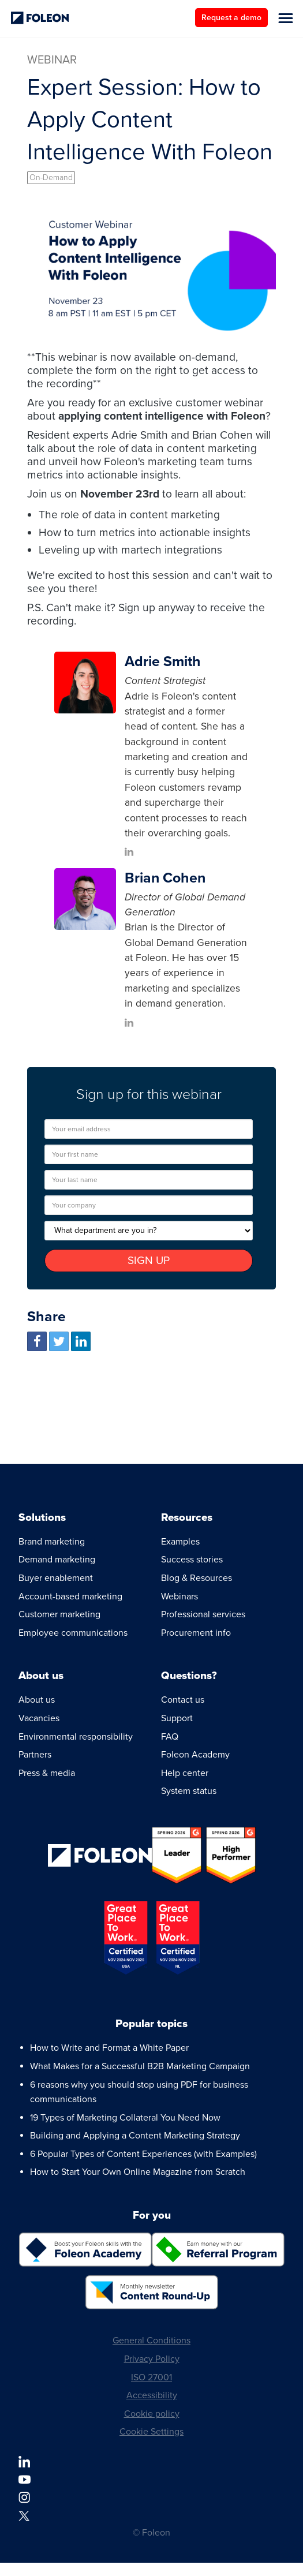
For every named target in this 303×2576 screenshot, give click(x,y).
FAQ (169, 1737)
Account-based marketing (70, 1596)
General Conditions (151, 2340)
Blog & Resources (196, 1578)
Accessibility (151, 2395)
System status (188, 1791)
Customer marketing (59, 1614)
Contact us (182, 1700)
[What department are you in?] (148, 1230)
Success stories (192, 1559)
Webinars (179, 1596)
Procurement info (196, 1633)
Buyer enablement (55, 1578)
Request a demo (231, 18)
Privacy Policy (151, 2359)
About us (36, 1700)
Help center (184, 1773)
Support (177, 1718)
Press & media (46, 1773)
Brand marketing (51, 1541)
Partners (34, 1754)
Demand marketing (56, 1559)
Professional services (203, 1614)
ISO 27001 (151, 2377)
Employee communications (73, 1633)
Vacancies (38, 1718)
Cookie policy (151, 2414)
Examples (180, 1541)
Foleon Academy (195, 1754)
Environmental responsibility (75, 1737)
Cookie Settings (151, 2431)
